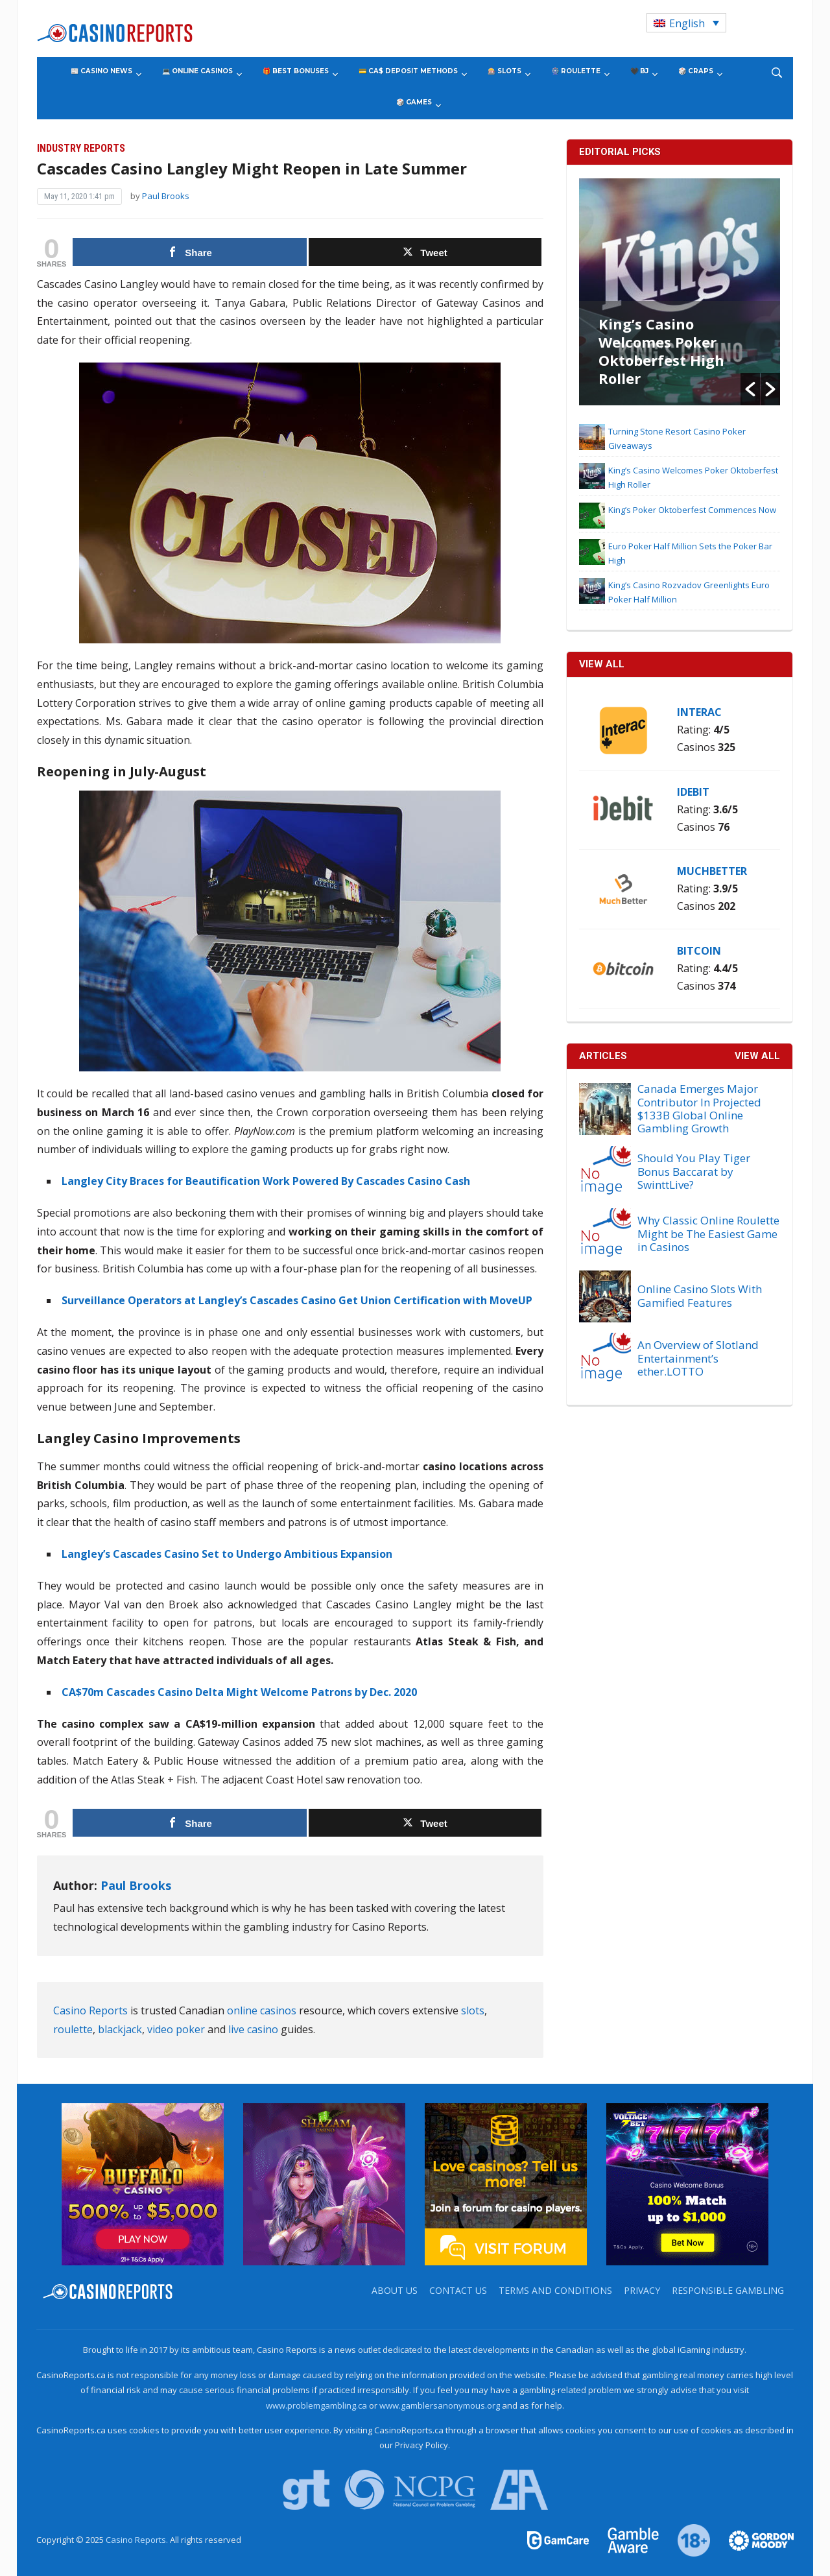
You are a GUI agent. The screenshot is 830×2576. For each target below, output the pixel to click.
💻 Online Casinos (197, 71)
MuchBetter (712, 871)
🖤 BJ (639, 71)
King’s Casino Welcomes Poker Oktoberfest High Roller (661, 351)
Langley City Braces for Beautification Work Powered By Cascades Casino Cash (266, 1181)
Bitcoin (699, 951)
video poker (176, 2029)
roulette (73, 2029)
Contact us (458, 2290)
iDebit (693, 792)
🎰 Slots (504, 71)
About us (395, 2290)
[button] (750, 389)
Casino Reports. (138, 2540)
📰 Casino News (101, 71)
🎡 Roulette (575, 71)
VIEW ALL (601, 664)
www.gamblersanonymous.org (439, 2405)
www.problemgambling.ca (316, 2405)
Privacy (642, 2290)
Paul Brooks (165, 196)
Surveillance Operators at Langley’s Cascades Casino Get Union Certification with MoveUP (297, 1300)
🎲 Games (414, 102)
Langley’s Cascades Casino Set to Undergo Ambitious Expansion (227, 1554)
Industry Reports (81, 148)
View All (757, 1056)
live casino (253, 2029)
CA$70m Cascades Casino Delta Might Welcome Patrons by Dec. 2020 (239, 1692)
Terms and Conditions (555, 2290)
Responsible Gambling (728, 2290)
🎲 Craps (695, 71)
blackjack (120, 2029)
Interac (699, 712)
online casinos (261, 2010)
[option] (680, 291)
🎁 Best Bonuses (296, 71)
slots (472, 2010)
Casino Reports (90, 2010)
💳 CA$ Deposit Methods (408, 71)
